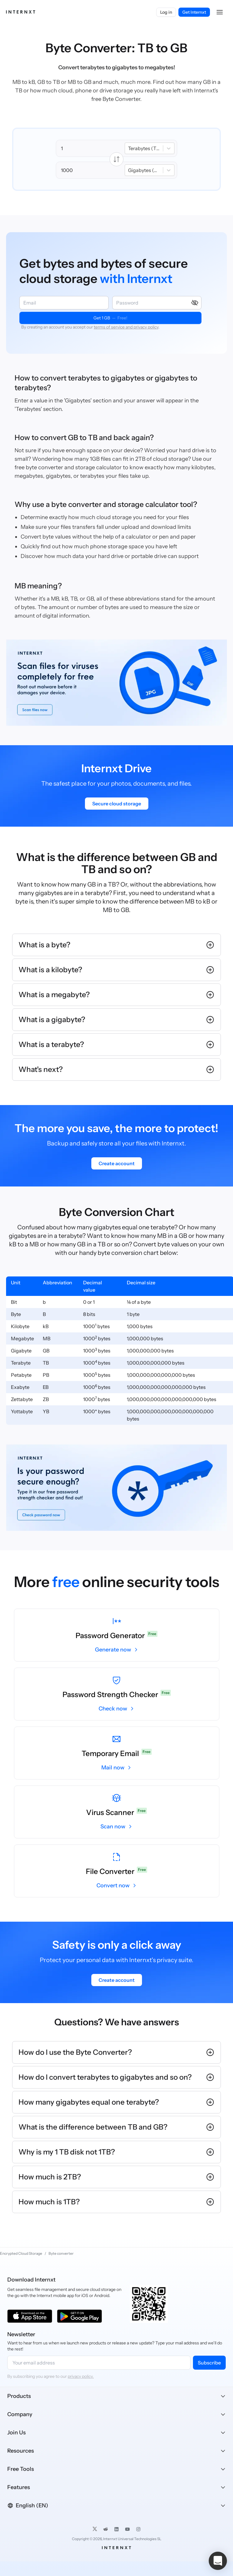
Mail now (112, 1767)
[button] (219, 12)
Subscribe (209, 2363)
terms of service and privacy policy (126, 327)
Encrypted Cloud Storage (21, 2253)
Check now (113, 1708)
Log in (166, 12)
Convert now (113, 1885)
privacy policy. (81, 2376)
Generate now (113, 1649)
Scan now (112, 1826)
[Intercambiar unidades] (116, 159)
